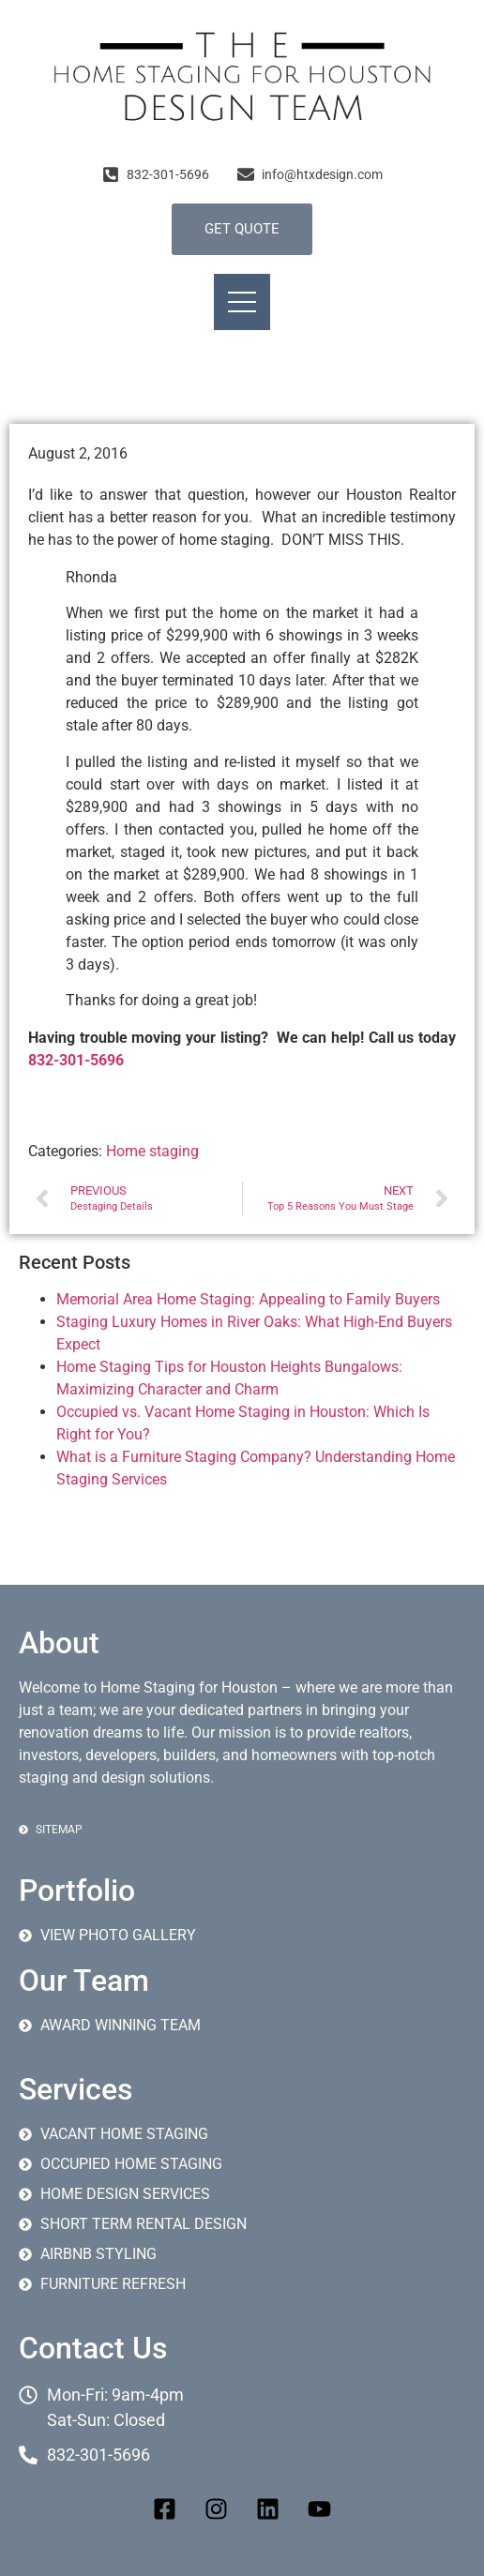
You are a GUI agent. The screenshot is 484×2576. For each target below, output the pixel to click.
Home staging (152, 1151)
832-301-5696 (76, 1060)
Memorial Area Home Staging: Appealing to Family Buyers (248, 1299)
